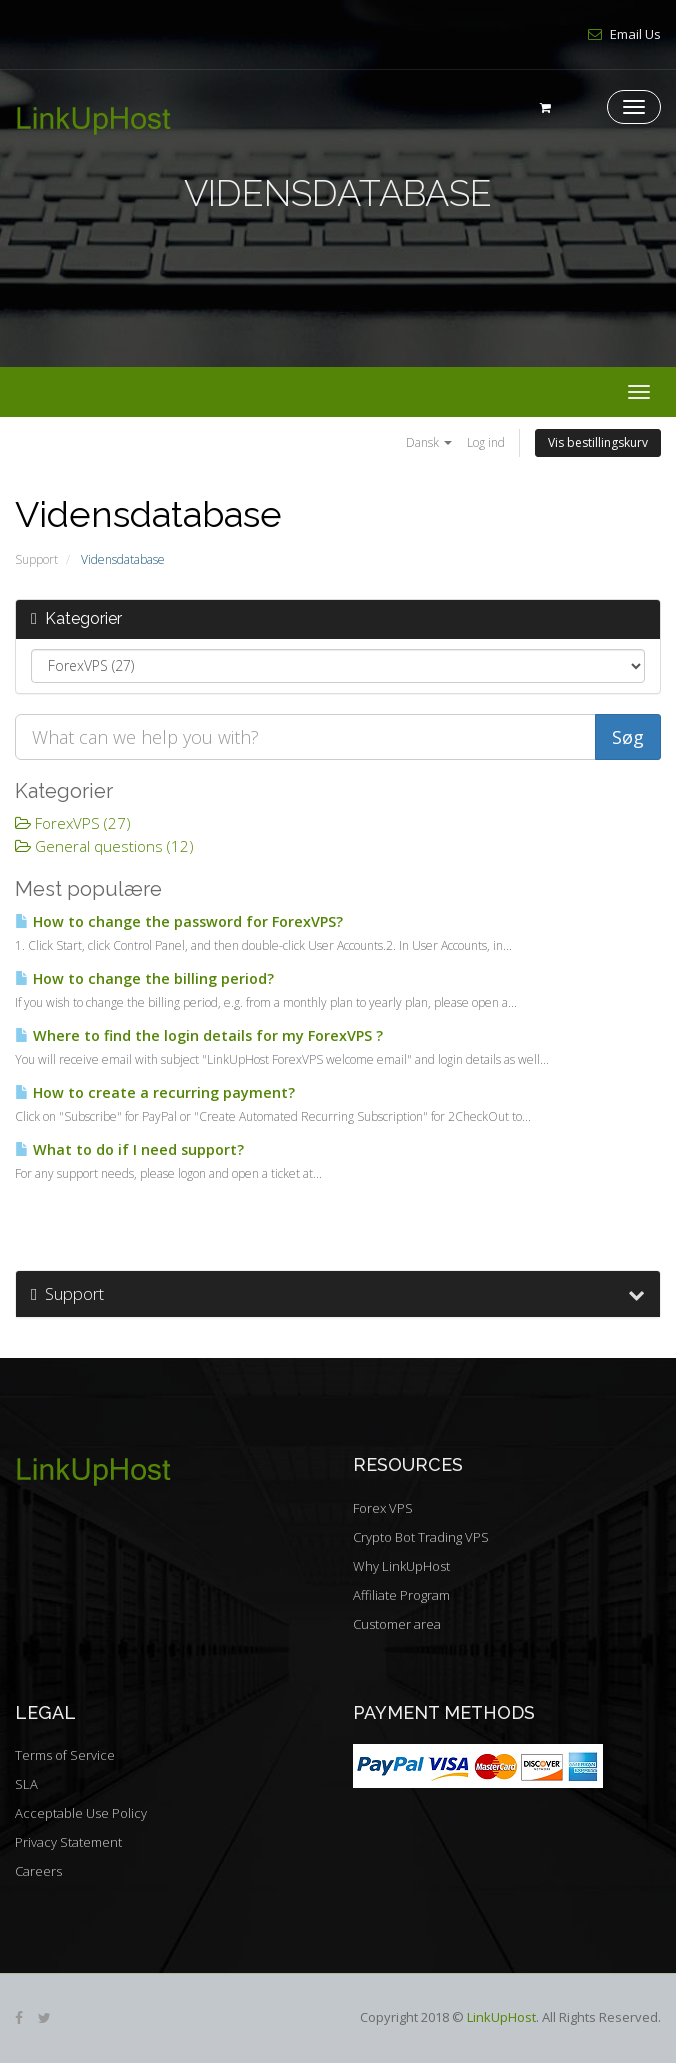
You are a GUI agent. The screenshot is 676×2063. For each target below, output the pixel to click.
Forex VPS (383, 1508)
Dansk (429, 442)
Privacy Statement (68, 1842)
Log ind (486, 442)
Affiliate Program (401, 1595)
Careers (38, 1871)
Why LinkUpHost (401, 1566)
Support (36, 559)
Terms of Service (65, 1755)
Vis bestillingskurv (598, 442)
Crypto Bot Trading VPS (421, 1537)
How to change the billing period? (144, 978)
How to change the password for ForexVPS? (179, 921)
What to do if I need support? (129, 1149)
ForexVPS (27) (73, 823)
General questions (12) (104, 846)
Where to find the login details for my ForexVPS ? (199, 1035)
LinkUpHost (501, 2017)
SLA (26, 1784)
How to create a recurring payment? (155, 1092)
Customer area (397, 1624)
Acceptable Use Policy (81, 1813)
